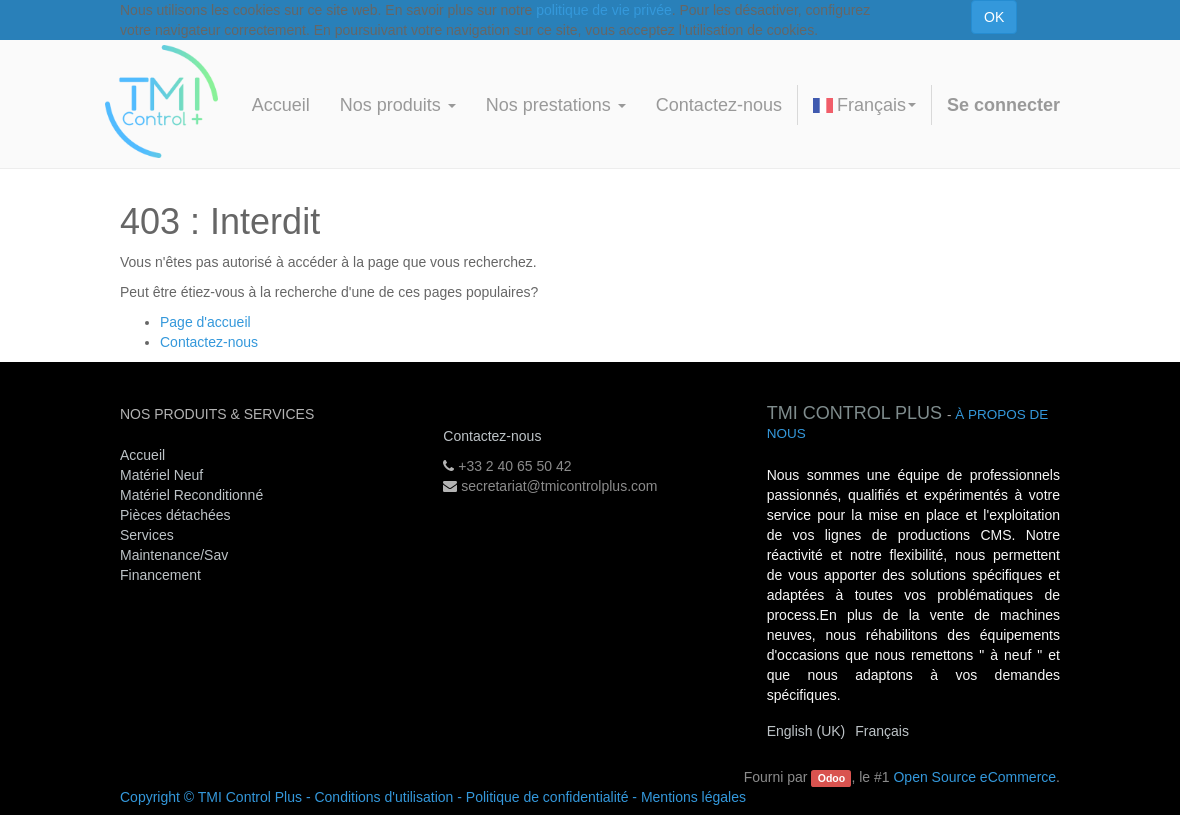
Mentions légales (693, 797)
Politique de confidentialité (547, 797)
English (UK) (806, 731)
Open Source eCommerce (974, 777)
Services (149, 535)
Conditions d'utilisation (383, 797)
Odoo (831, 778)
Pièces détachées (175, 515)
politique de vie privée (603, 10)
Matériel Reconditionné (191, 495)
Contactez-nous (209, 342)
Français (864, 105)
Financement (160, 575)
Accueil (142, 455)
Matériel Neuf (161, 475)
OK (994, 17)
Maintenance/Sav (174, 555)
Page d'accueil (205, 322)
